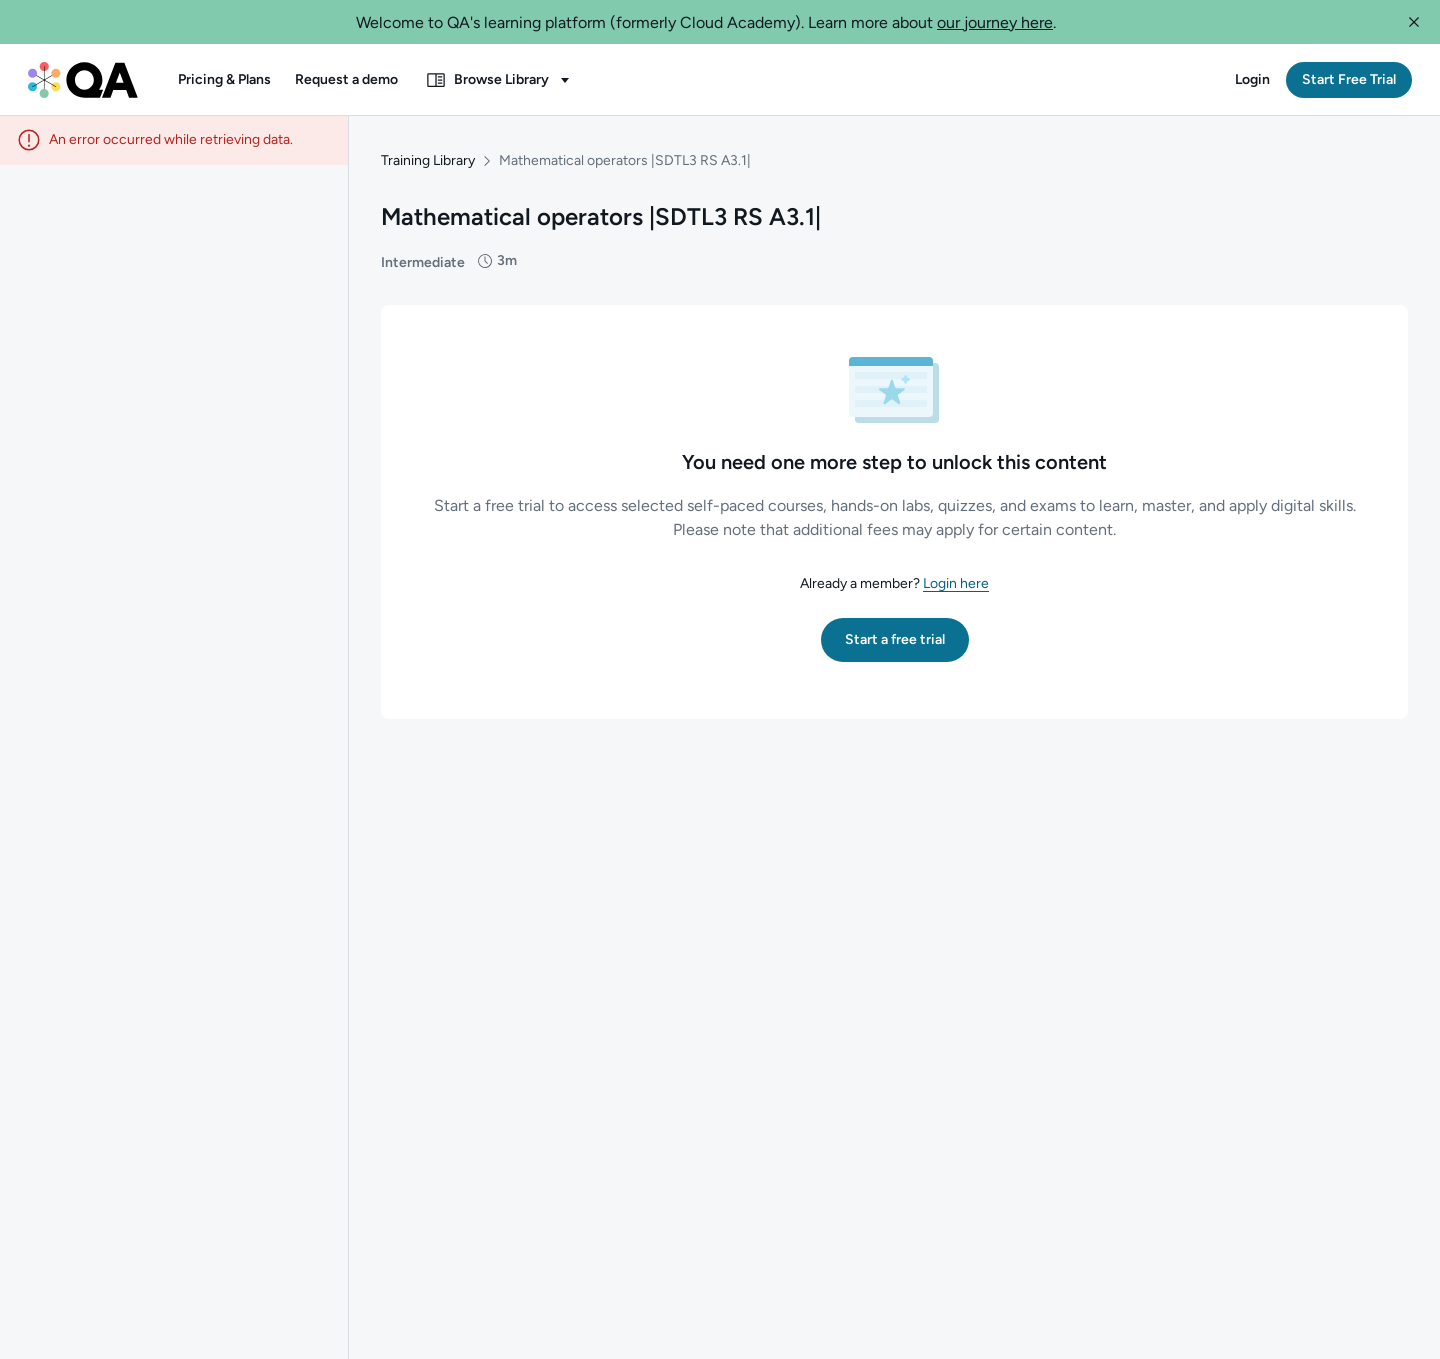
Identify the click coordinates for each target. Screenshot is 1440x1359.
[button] (1414, 22)
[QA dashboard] (83, 80)
